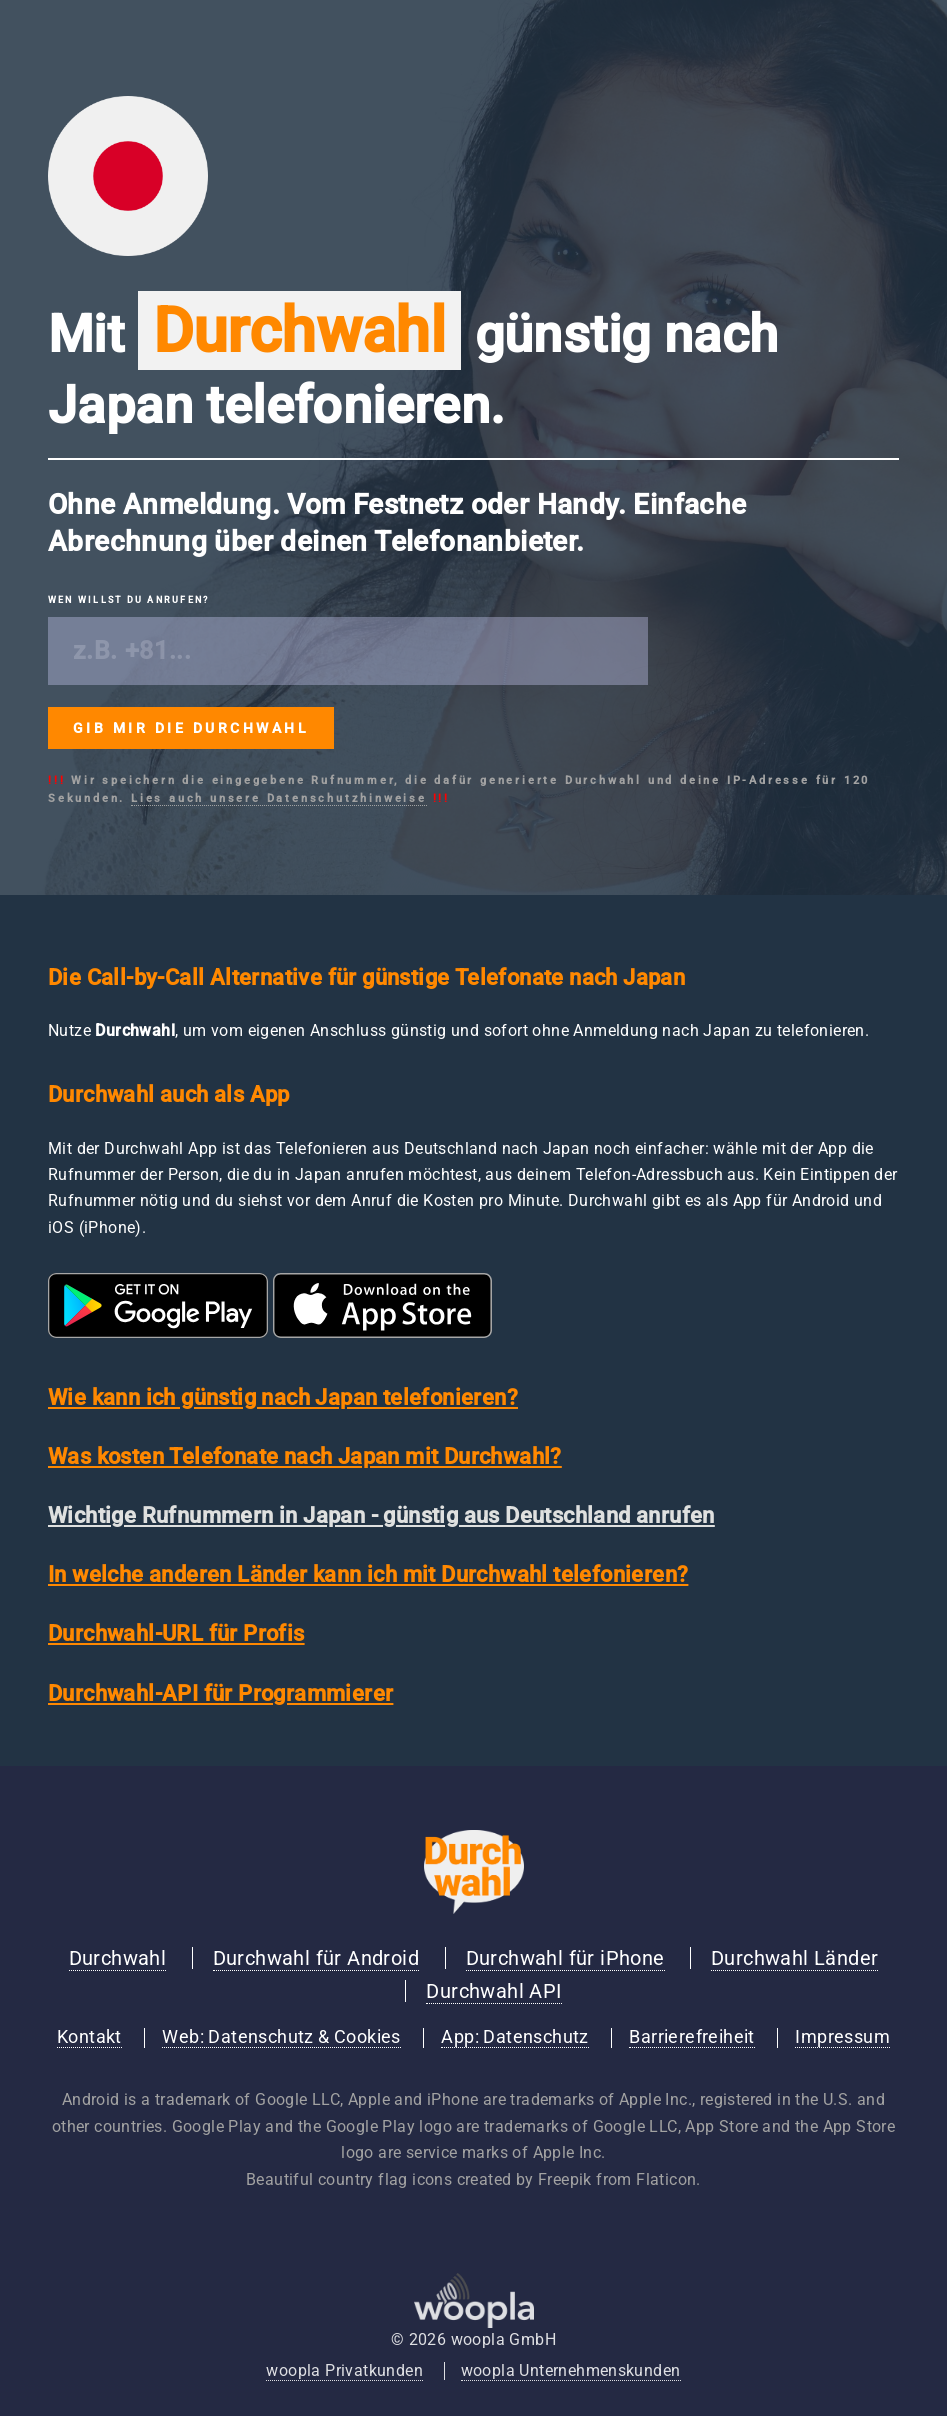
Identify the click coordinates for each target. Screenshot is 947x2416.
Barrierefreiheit (691, 2037)
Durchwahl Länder (794, 1958)
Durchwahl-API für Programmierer (220, 1693)
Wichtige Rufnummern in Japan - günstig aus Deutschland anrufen (381, 1515)
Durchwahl (118, 1958)
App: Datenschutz (514, 2037)
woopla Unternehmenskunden (571, 2370)
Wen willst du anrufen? (128, 600)
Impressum (842, 2037)
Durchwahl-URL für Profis (176, 1633)
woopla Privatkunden (344, 2370)
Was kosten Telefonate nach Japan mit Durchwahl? (305, 1456)
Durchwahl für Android (316, 1958)
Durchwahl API (493, 1991)
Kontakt (89, 2037)
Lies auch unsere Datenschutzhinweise (279, 798)
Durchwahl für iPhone (565, 1958)
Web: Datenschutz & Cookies (281, 2037)
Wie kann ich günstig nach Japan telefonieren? (283, 1397)
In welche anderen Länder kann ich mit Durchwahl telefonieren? (368, 1574)
